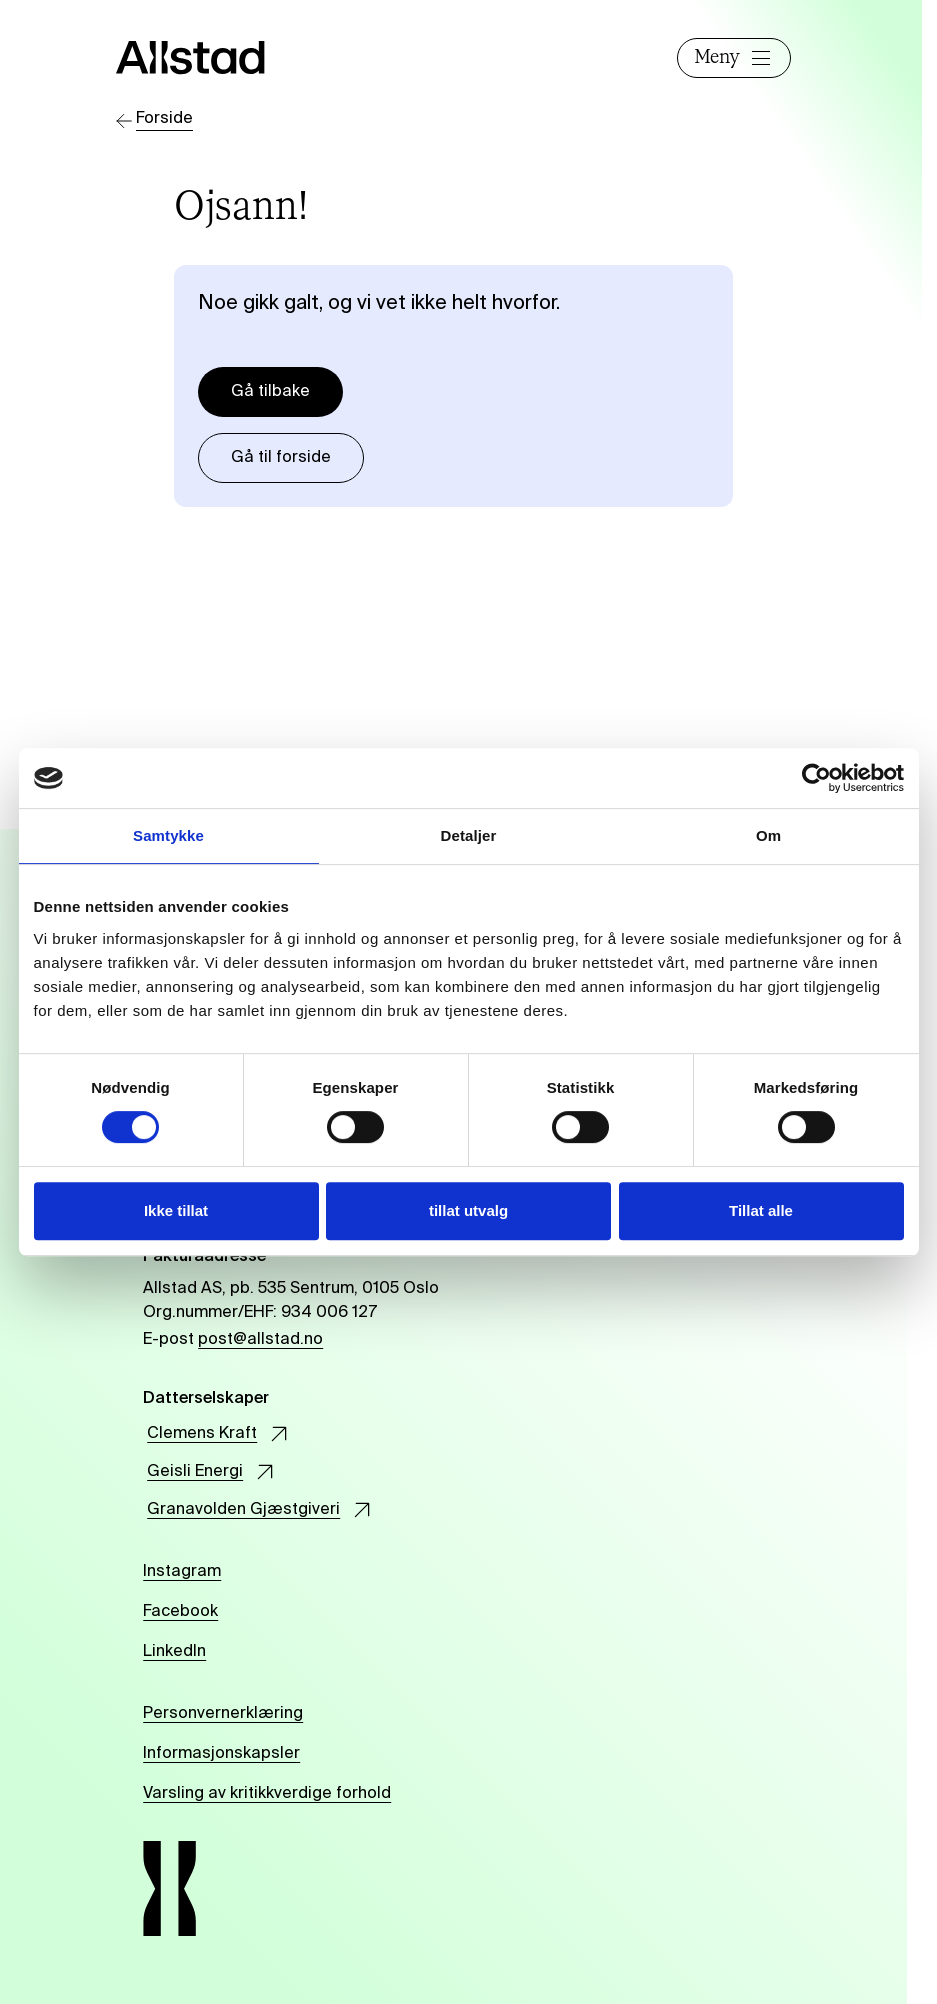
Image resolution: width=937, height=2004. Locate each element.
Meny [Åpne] (734, 58)
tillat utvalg (468, 1210)
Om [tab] (768, 835)
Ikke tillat (176, 1210)
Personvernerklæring (223, 1714)
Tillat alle (761, 1210)
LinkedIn (174, 1652)
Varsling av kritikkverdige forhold (267, 1794)
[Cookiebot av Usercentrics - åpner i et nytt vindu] (816, 778)
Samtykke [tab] (168, 835)
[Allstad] (207, 58)
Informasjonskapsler (221, 1754)
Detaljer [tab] (469, 835)
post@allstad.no (260, 1340)
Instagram (182, 1572)
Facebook (180, 1612)
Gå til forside (281, 458)
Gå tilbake (270, 392)
